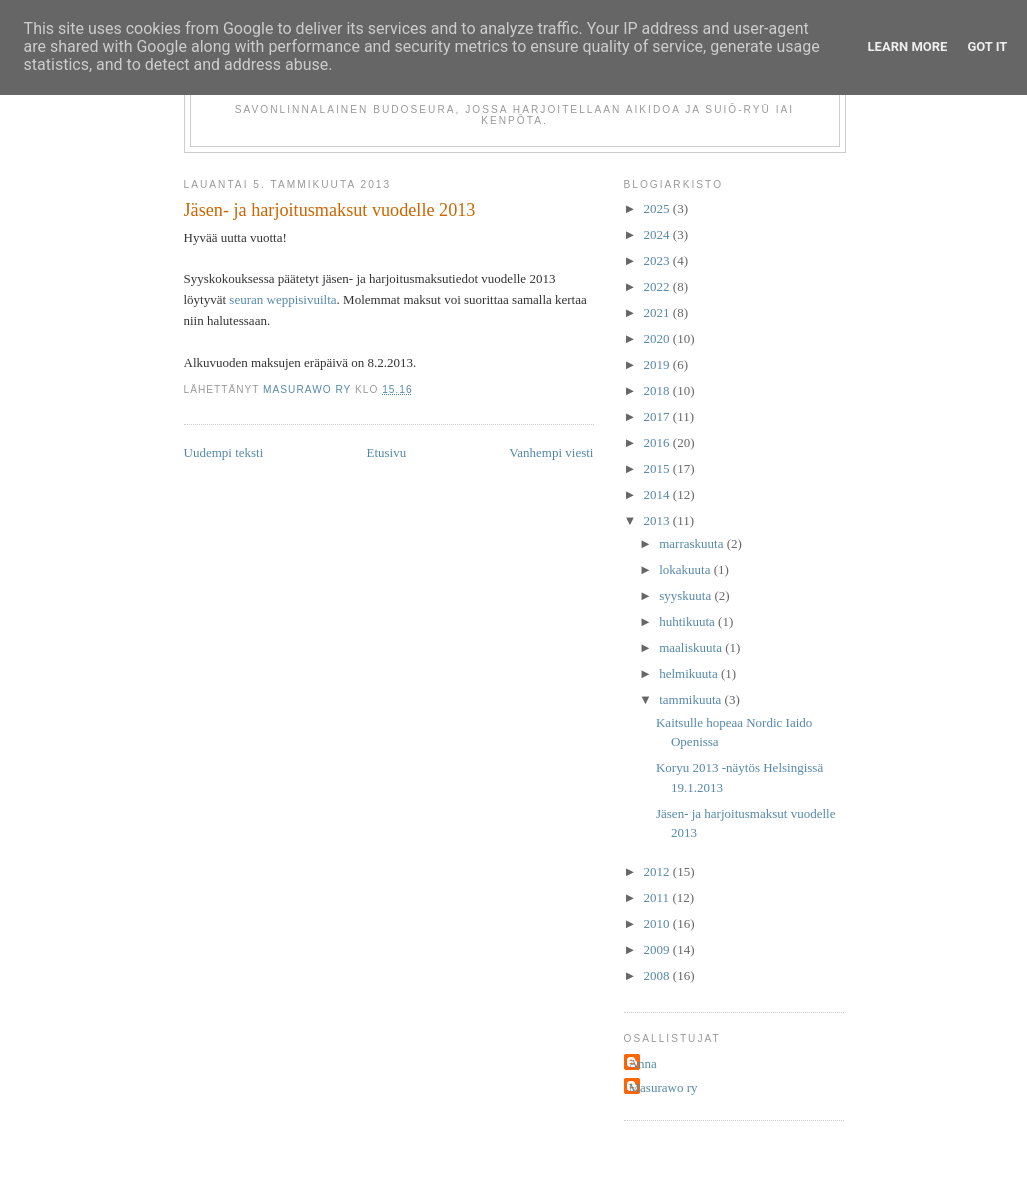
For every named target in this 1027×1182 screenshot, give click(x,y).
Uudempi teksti (224, 452)
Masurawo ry (663, 1087)
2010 (658, 923)
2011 (658, 897)
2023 (658, 260)
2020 (658, 338)
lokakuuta (686, 569)
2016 (658, 442)
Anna (643, 1063)
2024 (658, 234)
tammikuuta (691, 699)
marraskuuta (693, 543)
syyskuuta (686, 595)
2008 (658, 975)
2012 (658, 871)
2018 (658, 390)
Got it (987, 46)
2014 (658, 494)
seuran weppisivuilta (282, 299)
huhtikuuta (688, 621)
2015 (658, 468)
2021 (658, 312)
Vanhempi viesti (551, 452)
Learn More (908, 46)
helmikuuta (690, 673)
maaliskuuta (692, 647)
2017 (658, 416)
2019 (658, 364)
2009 (658, 949)
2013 (658, 520)
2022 (658, 286)
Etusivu (386, 452)
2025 (658, 208)
